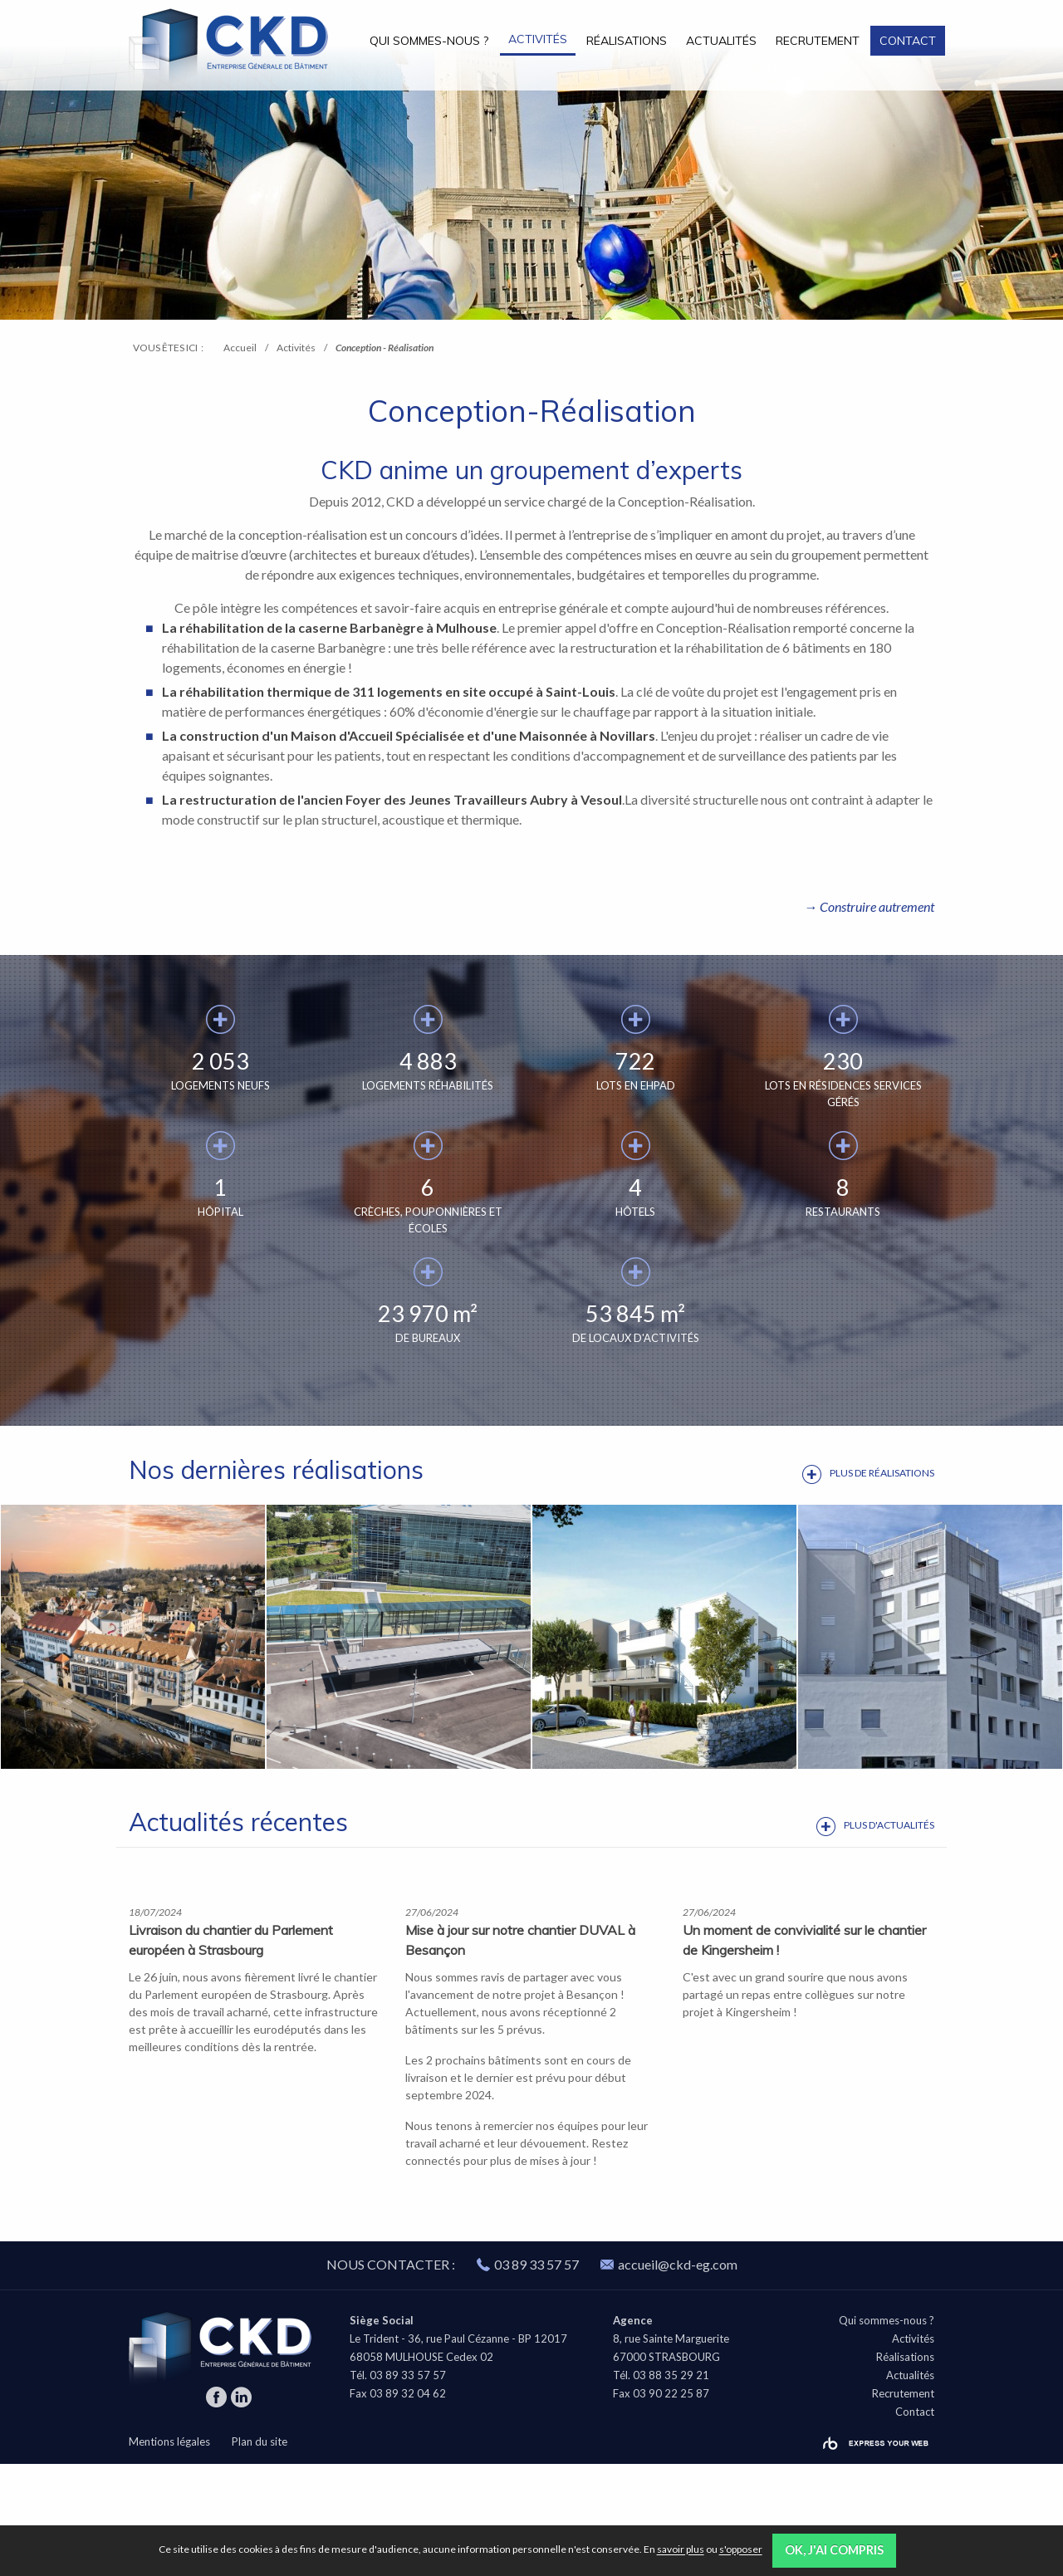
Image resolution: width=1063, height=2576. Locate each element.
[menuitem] (429, 40)
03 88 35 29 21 (671, 2487)
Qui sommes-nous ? (429, 40)
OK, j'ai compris (834, 2550)
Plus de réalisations (882, 1473)
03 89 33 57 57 (536, 2376)
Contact (907, 40)
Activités (537, 39)
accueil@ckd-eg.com (668, 2376)
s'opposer (740, 2550)
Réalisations (626, 40)
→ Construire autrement (869, 906)
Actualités (721, 40)
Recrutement (818, 40)
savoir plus (680, 2550)
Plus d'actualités (889, 1825)
